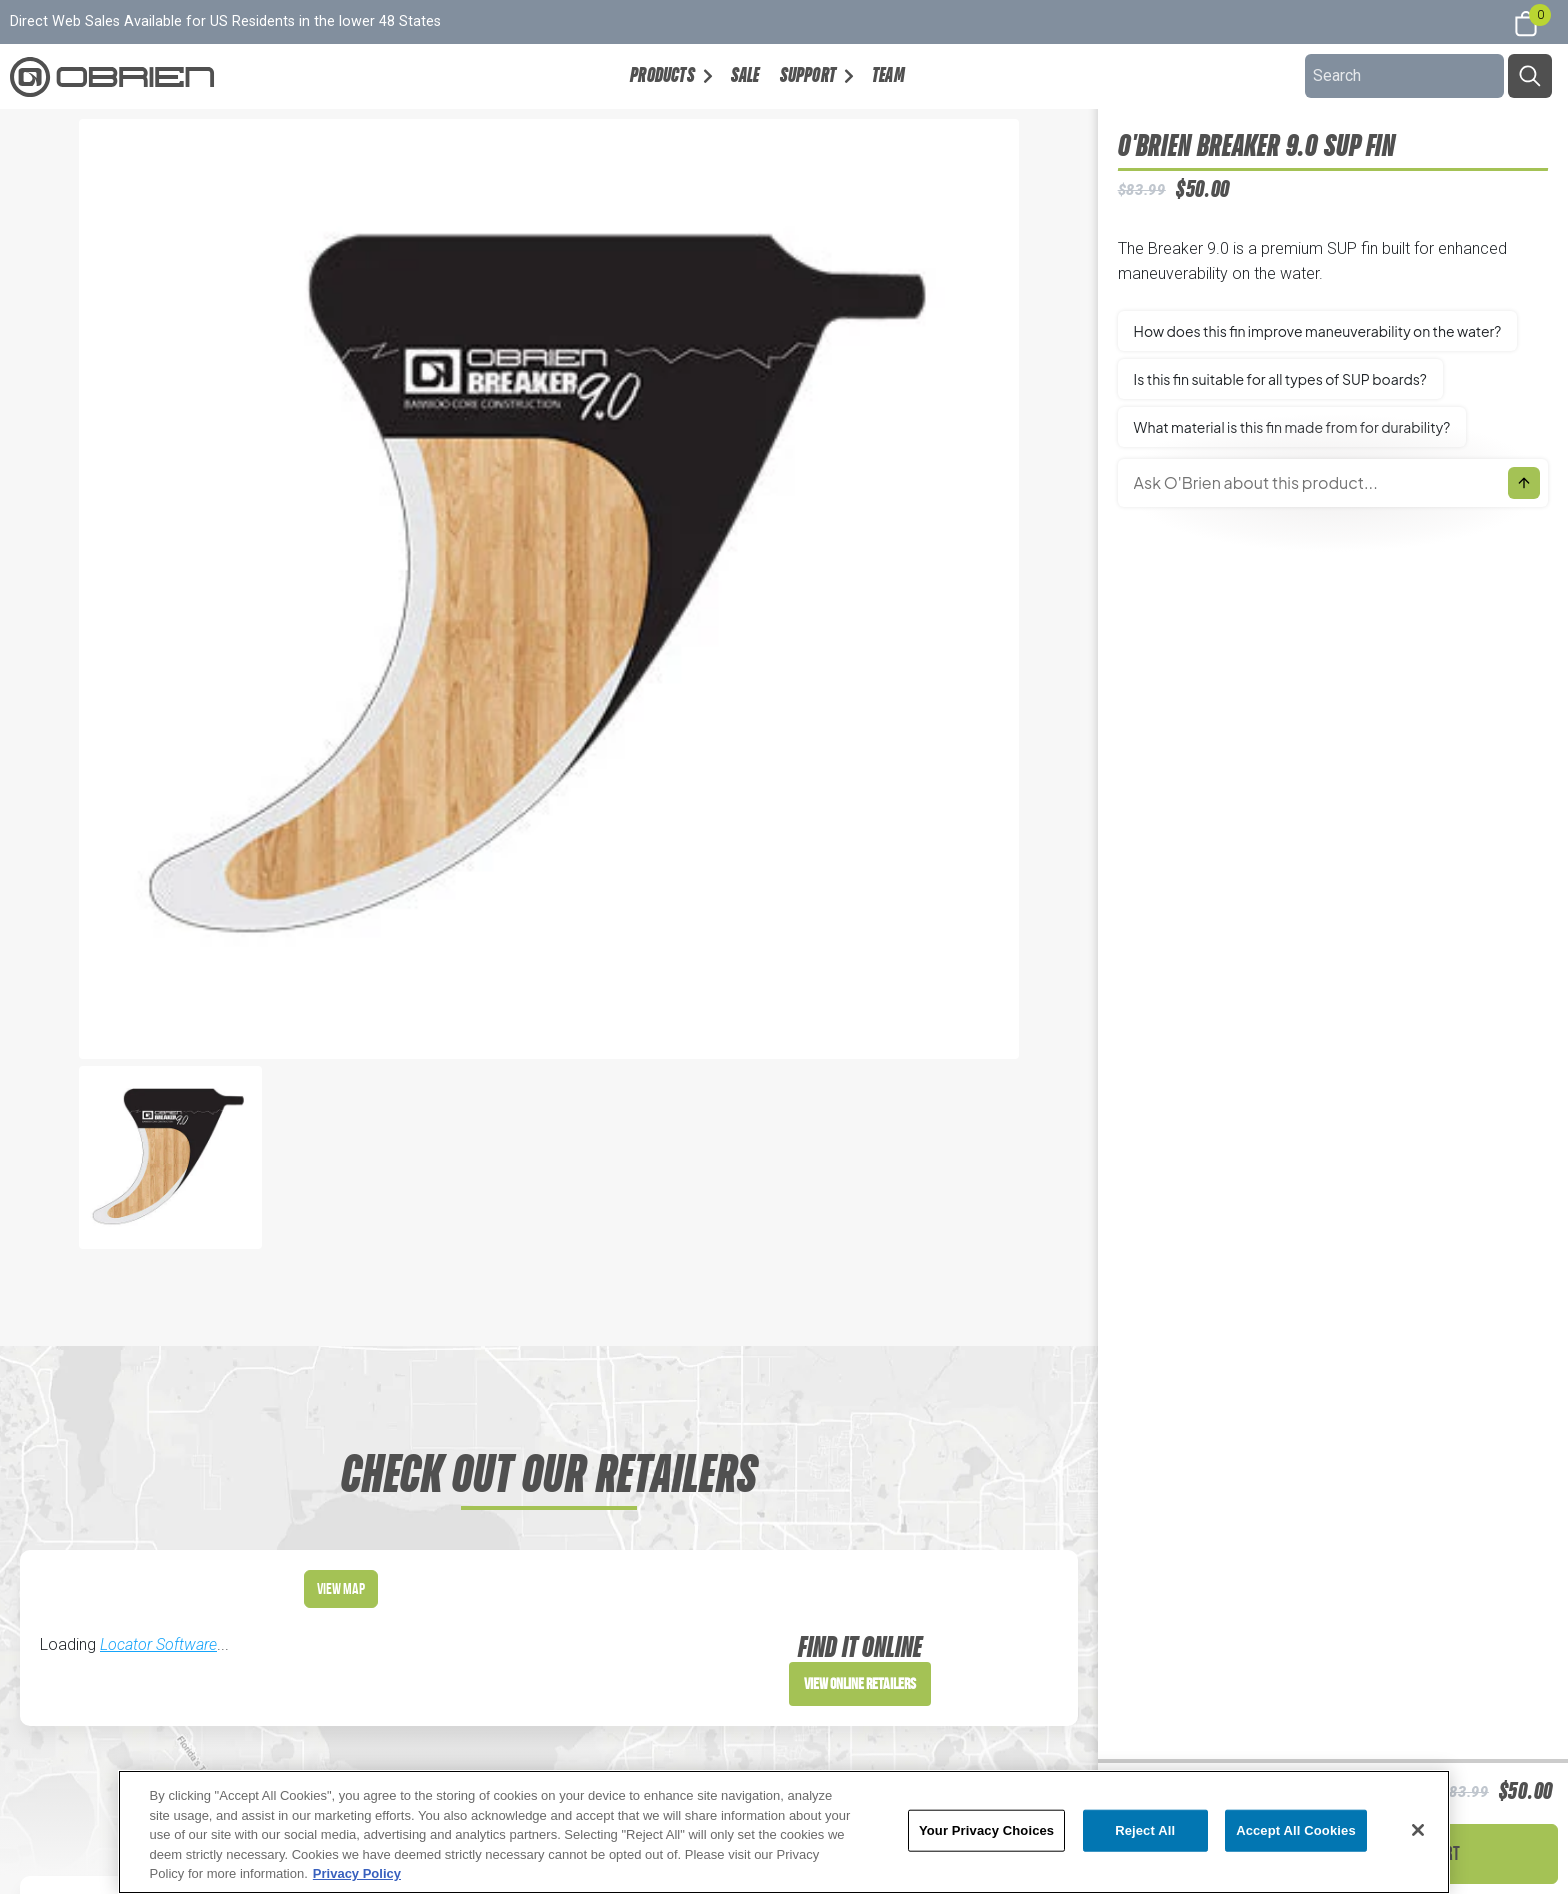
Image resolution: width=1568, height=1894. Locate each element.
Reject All (1145, 1830)
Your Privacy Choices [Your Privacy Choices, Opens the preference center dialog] (986, 1830)
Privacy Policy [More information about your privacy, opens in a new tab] (357, 1873)
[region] (784, 1832)
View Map (341, 1588)
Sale (745, 75)
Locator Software (158, 1644)
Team (888, 75)
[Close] (1418, 1830)
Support (808, 75)
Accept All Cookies (1296, 1830)
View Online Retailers (860, 1683)
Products (662, 75)
